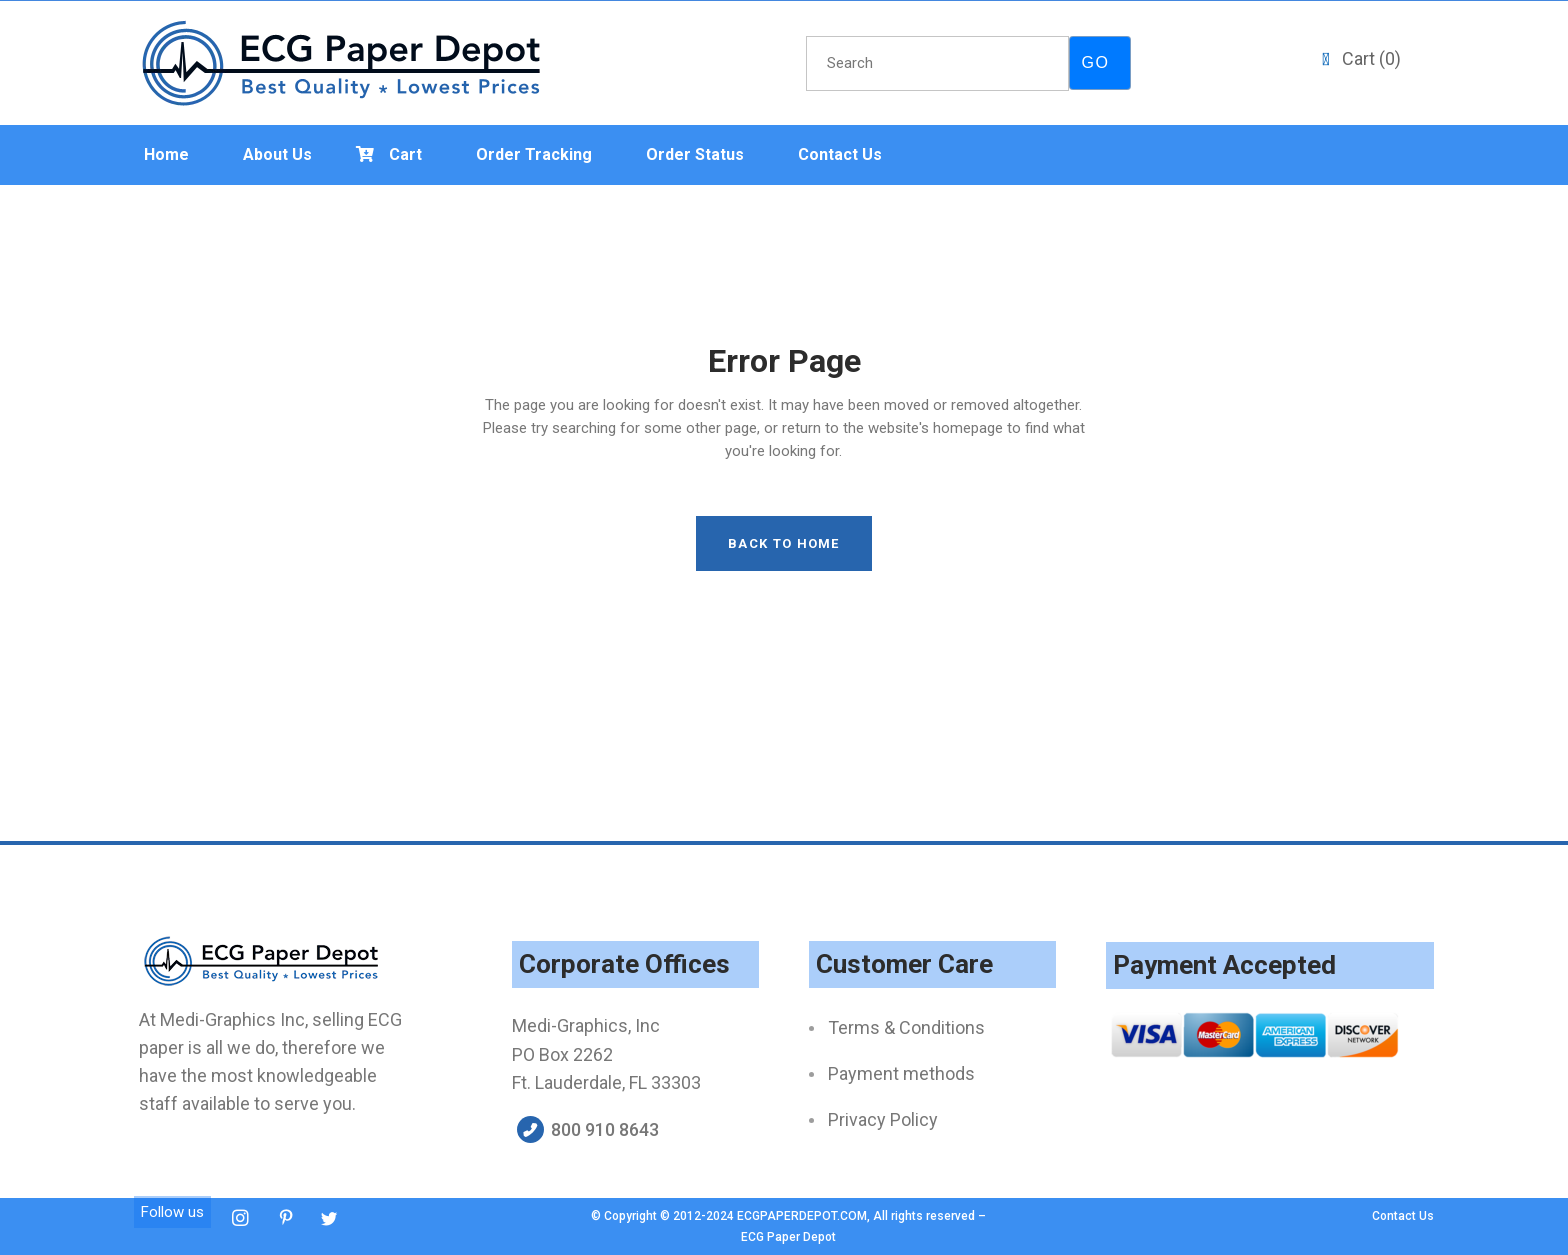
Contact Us (1403, 1216)
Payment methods (901, 1073)
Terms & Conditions (906, 1027)
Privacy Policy (883, 1119)
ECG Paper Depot (788, 1237)
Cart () (1371, 58)
